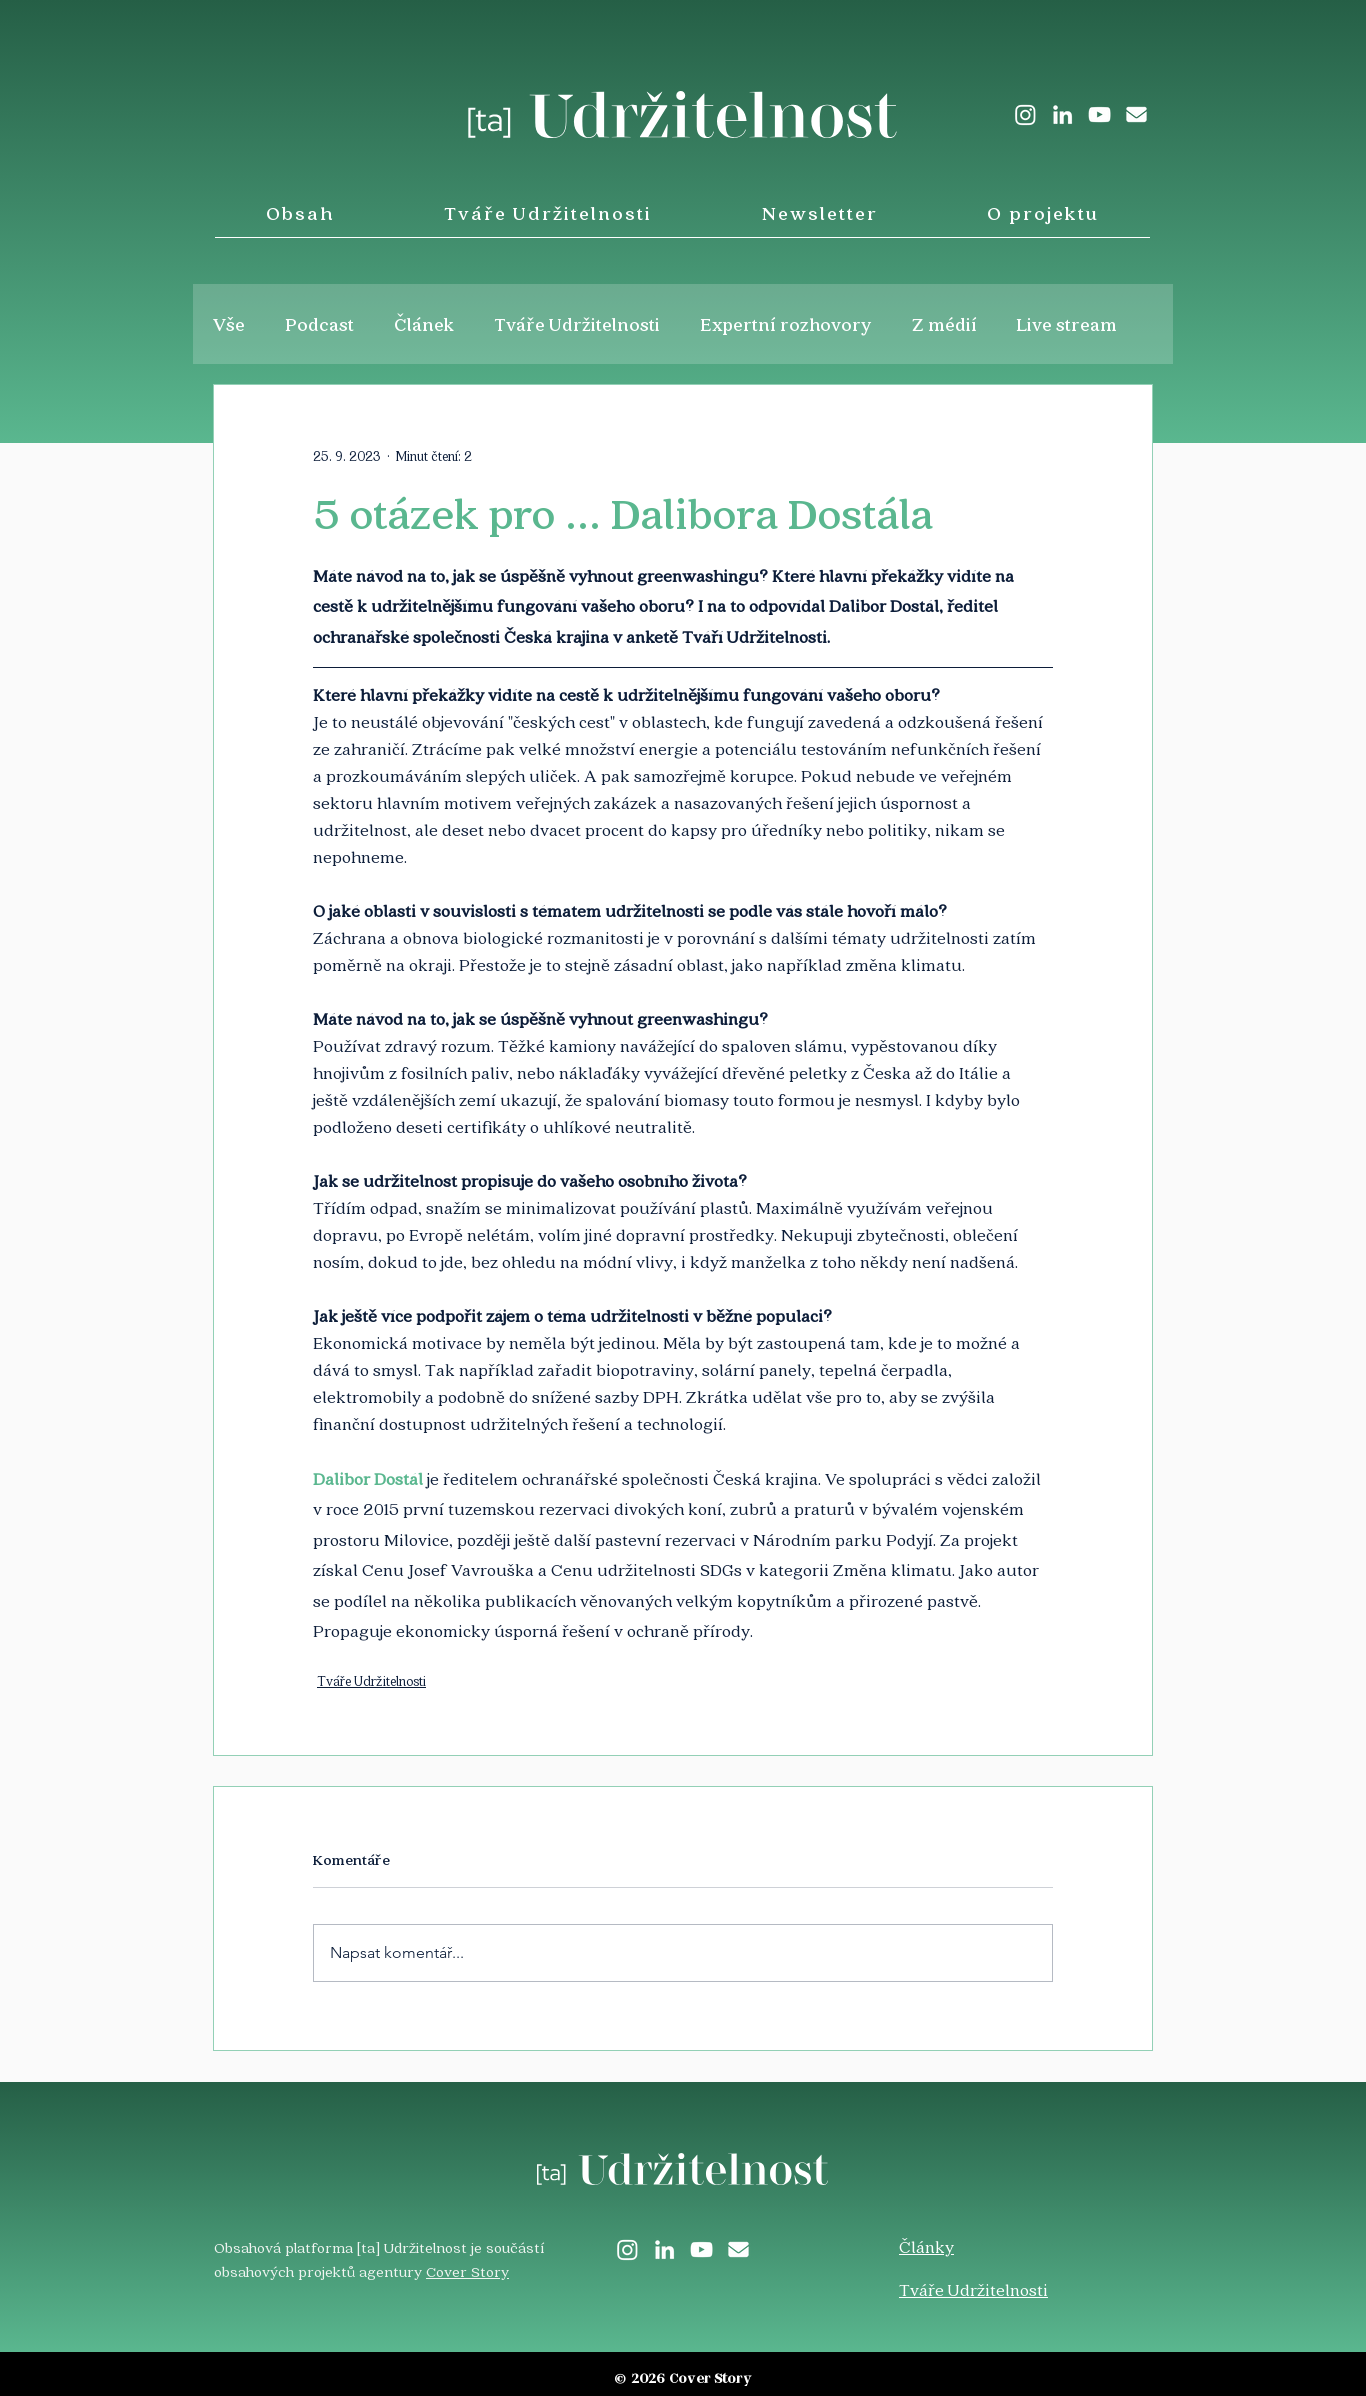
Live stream (1067, 324)
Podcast (319, 324)
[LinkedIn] (1062, 114)
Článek (424, 324)
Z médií (944, 324)
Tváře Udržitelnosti (577, 324)
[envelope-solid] (1136, 114)
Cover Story (467, 2271)
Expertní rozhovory (786, 324)
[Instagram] (1025, 114)
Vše (229, 324)
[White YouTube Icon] (1099, 114)
